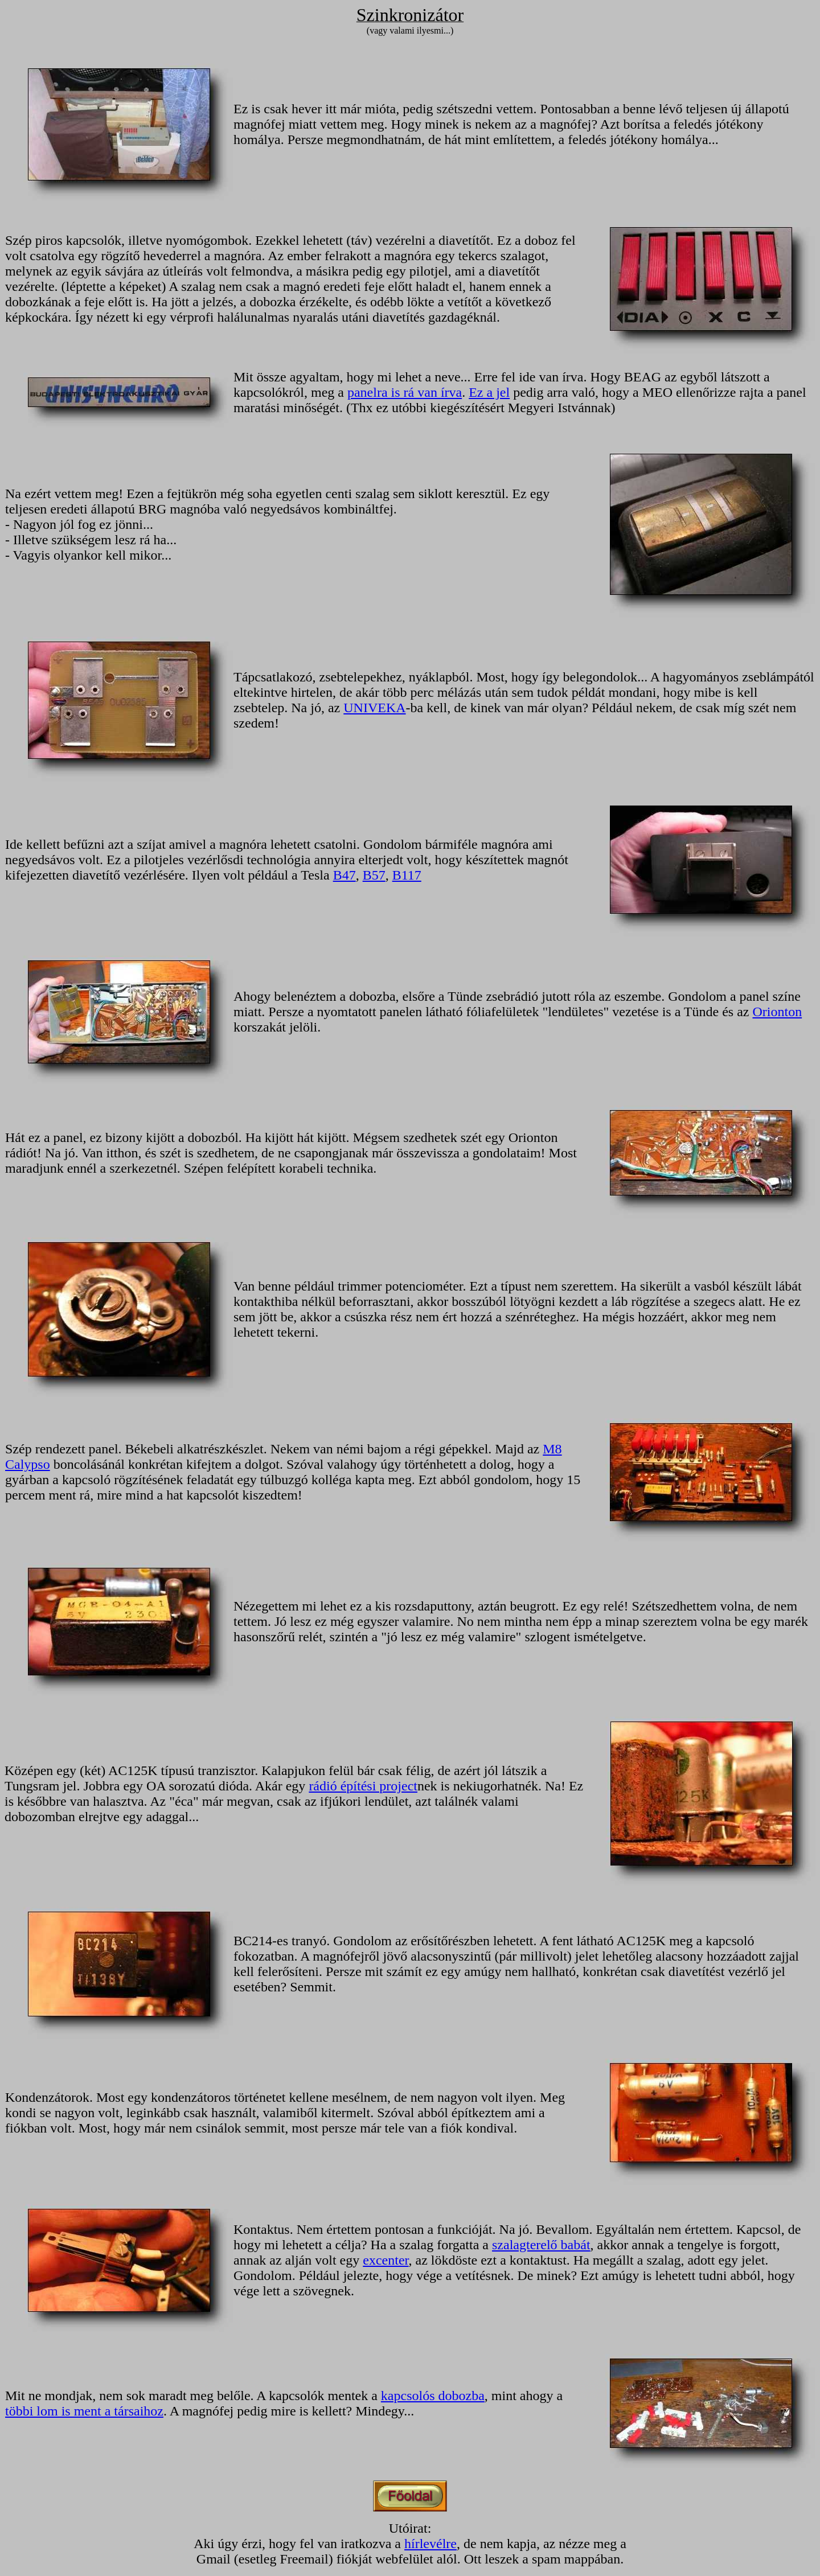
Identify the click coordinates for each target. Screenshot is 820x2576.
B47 (344, 875)
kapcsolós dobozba (433, 2395)
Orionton (777, 1011)
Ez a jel (489, 392)
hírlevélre (430, 2543)
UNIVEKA (374, 707)
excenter (385, 2260)
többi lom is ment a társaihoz (84, 2411)
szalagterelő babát (541, 2244)
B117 (406, 875)
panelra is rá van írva (404, 392)
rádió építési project (363, 1785)
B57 (374, 875)
